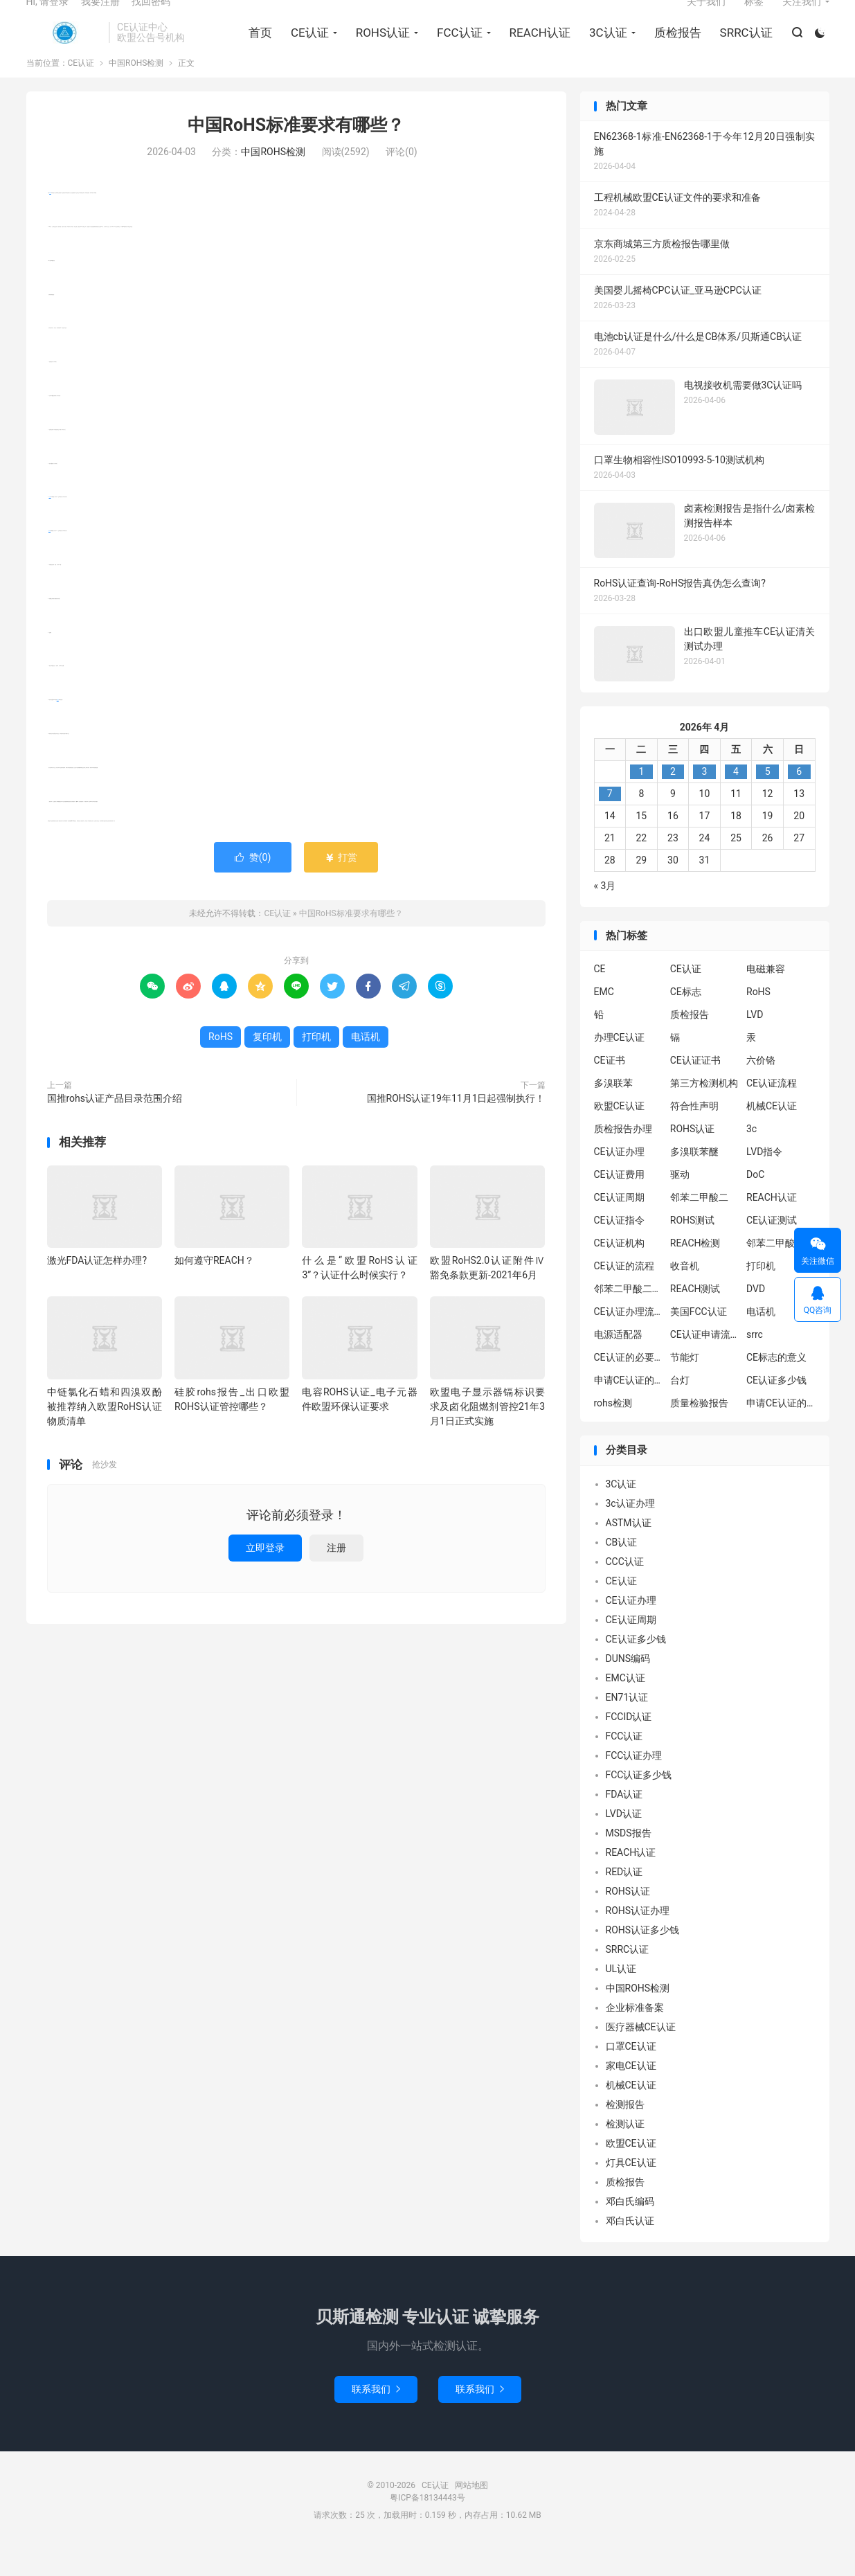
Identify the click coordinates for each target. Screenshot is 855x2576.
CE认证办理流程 (628, 1338)
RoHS (220, 1063)
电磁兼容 (765, 995)
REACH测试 (695, 1315)
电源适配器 (618, 1361)
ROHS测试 (692, 1247)
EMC (604, 1018)
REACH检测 (695, 1270)
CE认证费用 (619, 1201)
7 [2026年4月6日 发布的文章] (610, 819)
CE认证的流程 (624, 1292)
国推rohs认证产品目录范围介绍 (115, 1125)
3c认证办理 (630, 1529)
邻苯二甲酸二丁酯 (628, 1315)
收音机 (684, 1292)
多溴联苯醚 (694, 1178)
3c (751, 1155)
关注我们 (801, 18)
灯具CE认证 (631, 2188)
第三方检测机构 (704, 1110)
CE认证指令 (619, 1247)
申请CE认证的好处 (781, 1429)
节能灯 (684, 1384)
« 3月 (605, 912)
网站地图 (471, 2511)
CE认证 (64, 49)
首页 (256, 49)
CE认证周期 (619, 1224)
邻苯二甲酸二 (699, 1224)
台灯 (680, 1407)
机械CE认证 (771, 1132)
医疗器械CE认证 (641, 2053)
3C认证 (604, 49)
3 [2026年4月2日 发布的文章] (705, 797)
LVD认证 (624, 1839)
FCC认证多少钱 (639, 1801)
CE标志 (685, 1018)
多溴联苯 (613, 1110)
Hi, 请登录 (47, 18)
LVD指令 (764, 1178)
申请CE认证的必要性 (628, 1407)
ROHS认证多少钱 (643, 1956)
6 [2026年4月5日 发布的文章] (799, 797)
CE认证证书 (695, 1087)
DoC (755, 1201)
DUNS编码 (628, 1684)
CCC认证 (625, 1587)
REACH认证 (535, 49)
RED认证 (624, 1898)
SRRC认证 (741, 49)
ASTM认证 (628, 1549)
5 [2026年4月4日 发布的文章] (768, 797)
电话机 (58, 726)
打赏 (341, 884)
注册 (336, 1574)
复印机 (49, 557)
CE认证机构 (619, 1270)
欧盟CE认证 (619, 1132)
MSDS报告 (628, 1859)
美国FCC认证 (698, 1338)
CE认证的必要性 (628, 1384)
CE (600, 995)
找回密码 (151, 18)
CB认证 (622, 1568)
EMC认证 (625, 1704)
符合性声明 (694, 1132)
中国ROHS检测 (136, 90)
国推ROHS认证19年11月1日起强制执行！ (456, 1125)
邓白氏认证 (630, 2247)
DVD (755, 1315)
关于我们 (706, 18)
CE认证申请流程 (704, 1361)
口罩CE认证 (631, 2072)
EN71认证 (627, 1723)
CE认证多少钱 (776, 1407)
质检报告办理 (623, 1155)
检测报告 (625, 2130)
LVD (754, 1041)
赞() (253, 884)
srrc (754, 1361)
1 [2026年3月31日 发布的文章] (641, 797)
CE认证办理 (619, 1178)
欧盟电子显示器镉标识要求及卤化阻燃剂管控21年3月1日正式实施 (487, 1433)
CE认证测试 (771, 1247)
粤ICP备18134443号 (427, 2524)
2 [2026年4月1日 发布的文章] (673, 797)
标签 (754, 18)
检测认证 (625, 2150)
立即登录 (265, 1574)
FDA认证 (624, 1820)
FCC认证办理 (634, 1781)
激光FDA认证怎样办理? (97, 1287)
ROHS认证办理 (638, 1936)
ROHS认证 (378, 49)
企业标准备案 (635, 2033)
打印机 (316, 1063)
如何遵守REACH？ (214, 1287)
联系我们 (376, 2415)
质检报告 (672, 49)
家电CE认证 (631, 2092)
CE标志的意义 (776, 1384)
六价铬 (760, 1087)
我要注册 (100, 18)
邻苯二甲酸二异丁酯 (781, 1270)
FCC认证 (455, 49)
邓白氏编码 (630, 2227)
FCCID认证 (629, 1742)
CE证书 (609, 1087)
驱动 (680, 1201)
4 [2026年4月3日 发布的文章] (736, 797)
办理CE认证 (619, 1064)
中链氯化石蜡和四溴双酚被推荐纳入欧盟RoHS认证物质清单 (104, 1433)
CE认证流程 (771, 1110)
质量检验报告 (699, 1429)
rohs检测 (613, 1429)
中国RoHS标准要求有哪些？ (296, 152)
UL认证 (621, 1995)
